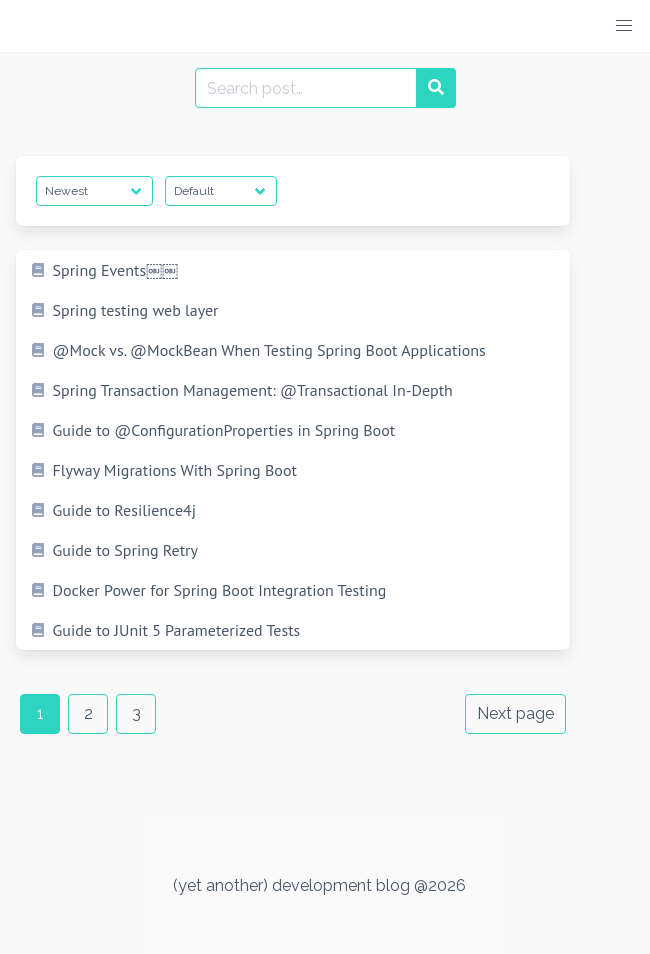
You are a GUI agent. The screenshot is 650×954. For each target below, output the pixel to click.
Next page (515, 713)
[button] (624, 26)
